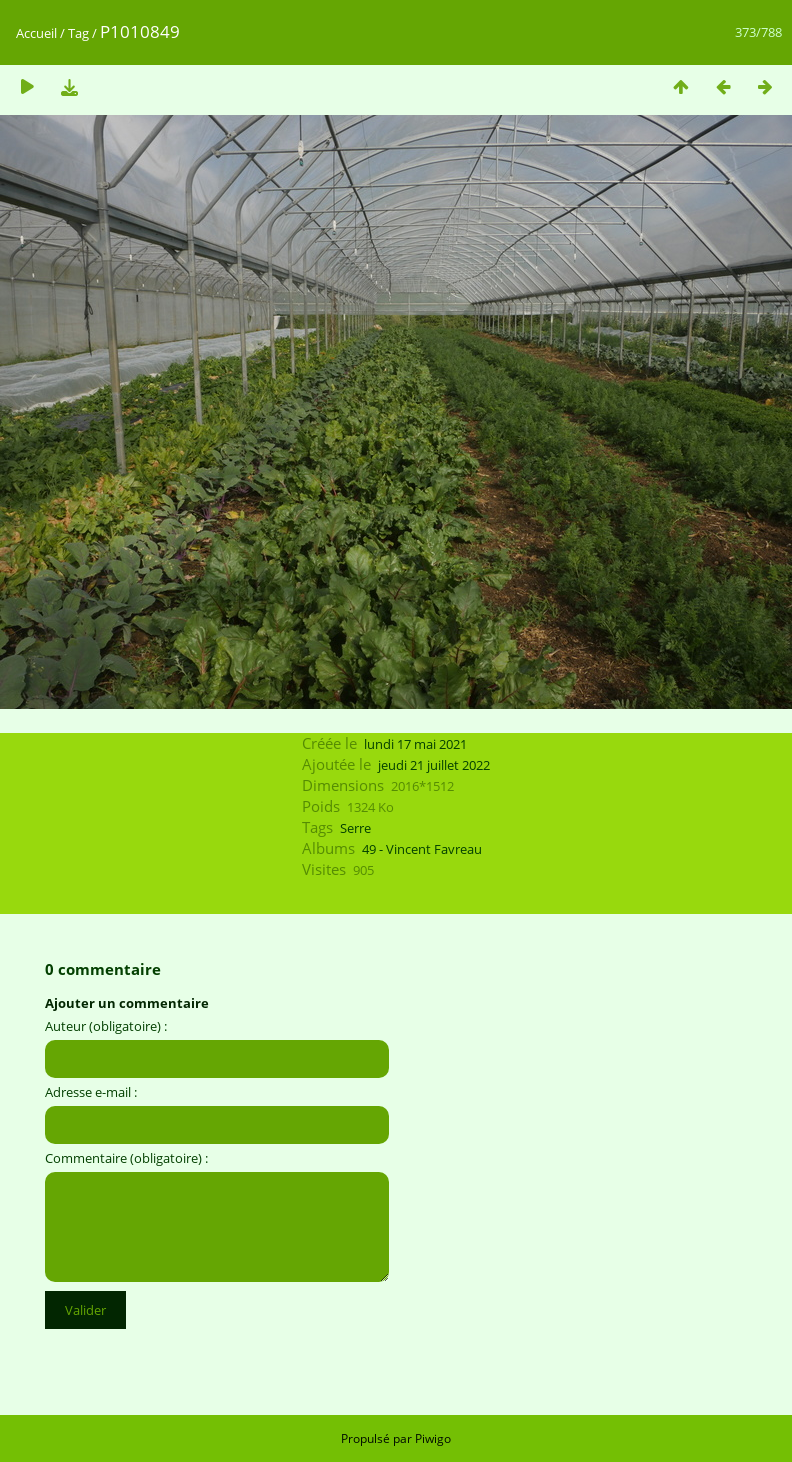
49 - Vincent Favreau (422, 849)
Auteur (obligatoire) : (106, 1026)
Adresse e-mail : (91, 1092)
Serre (355, 828)
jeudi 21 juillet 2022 (434, 765)
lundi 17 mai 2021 (415, 744)
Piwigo (433, 1438)
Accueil (36, 33)
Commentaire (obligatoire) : (126, 1158)
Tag (78, 33)
